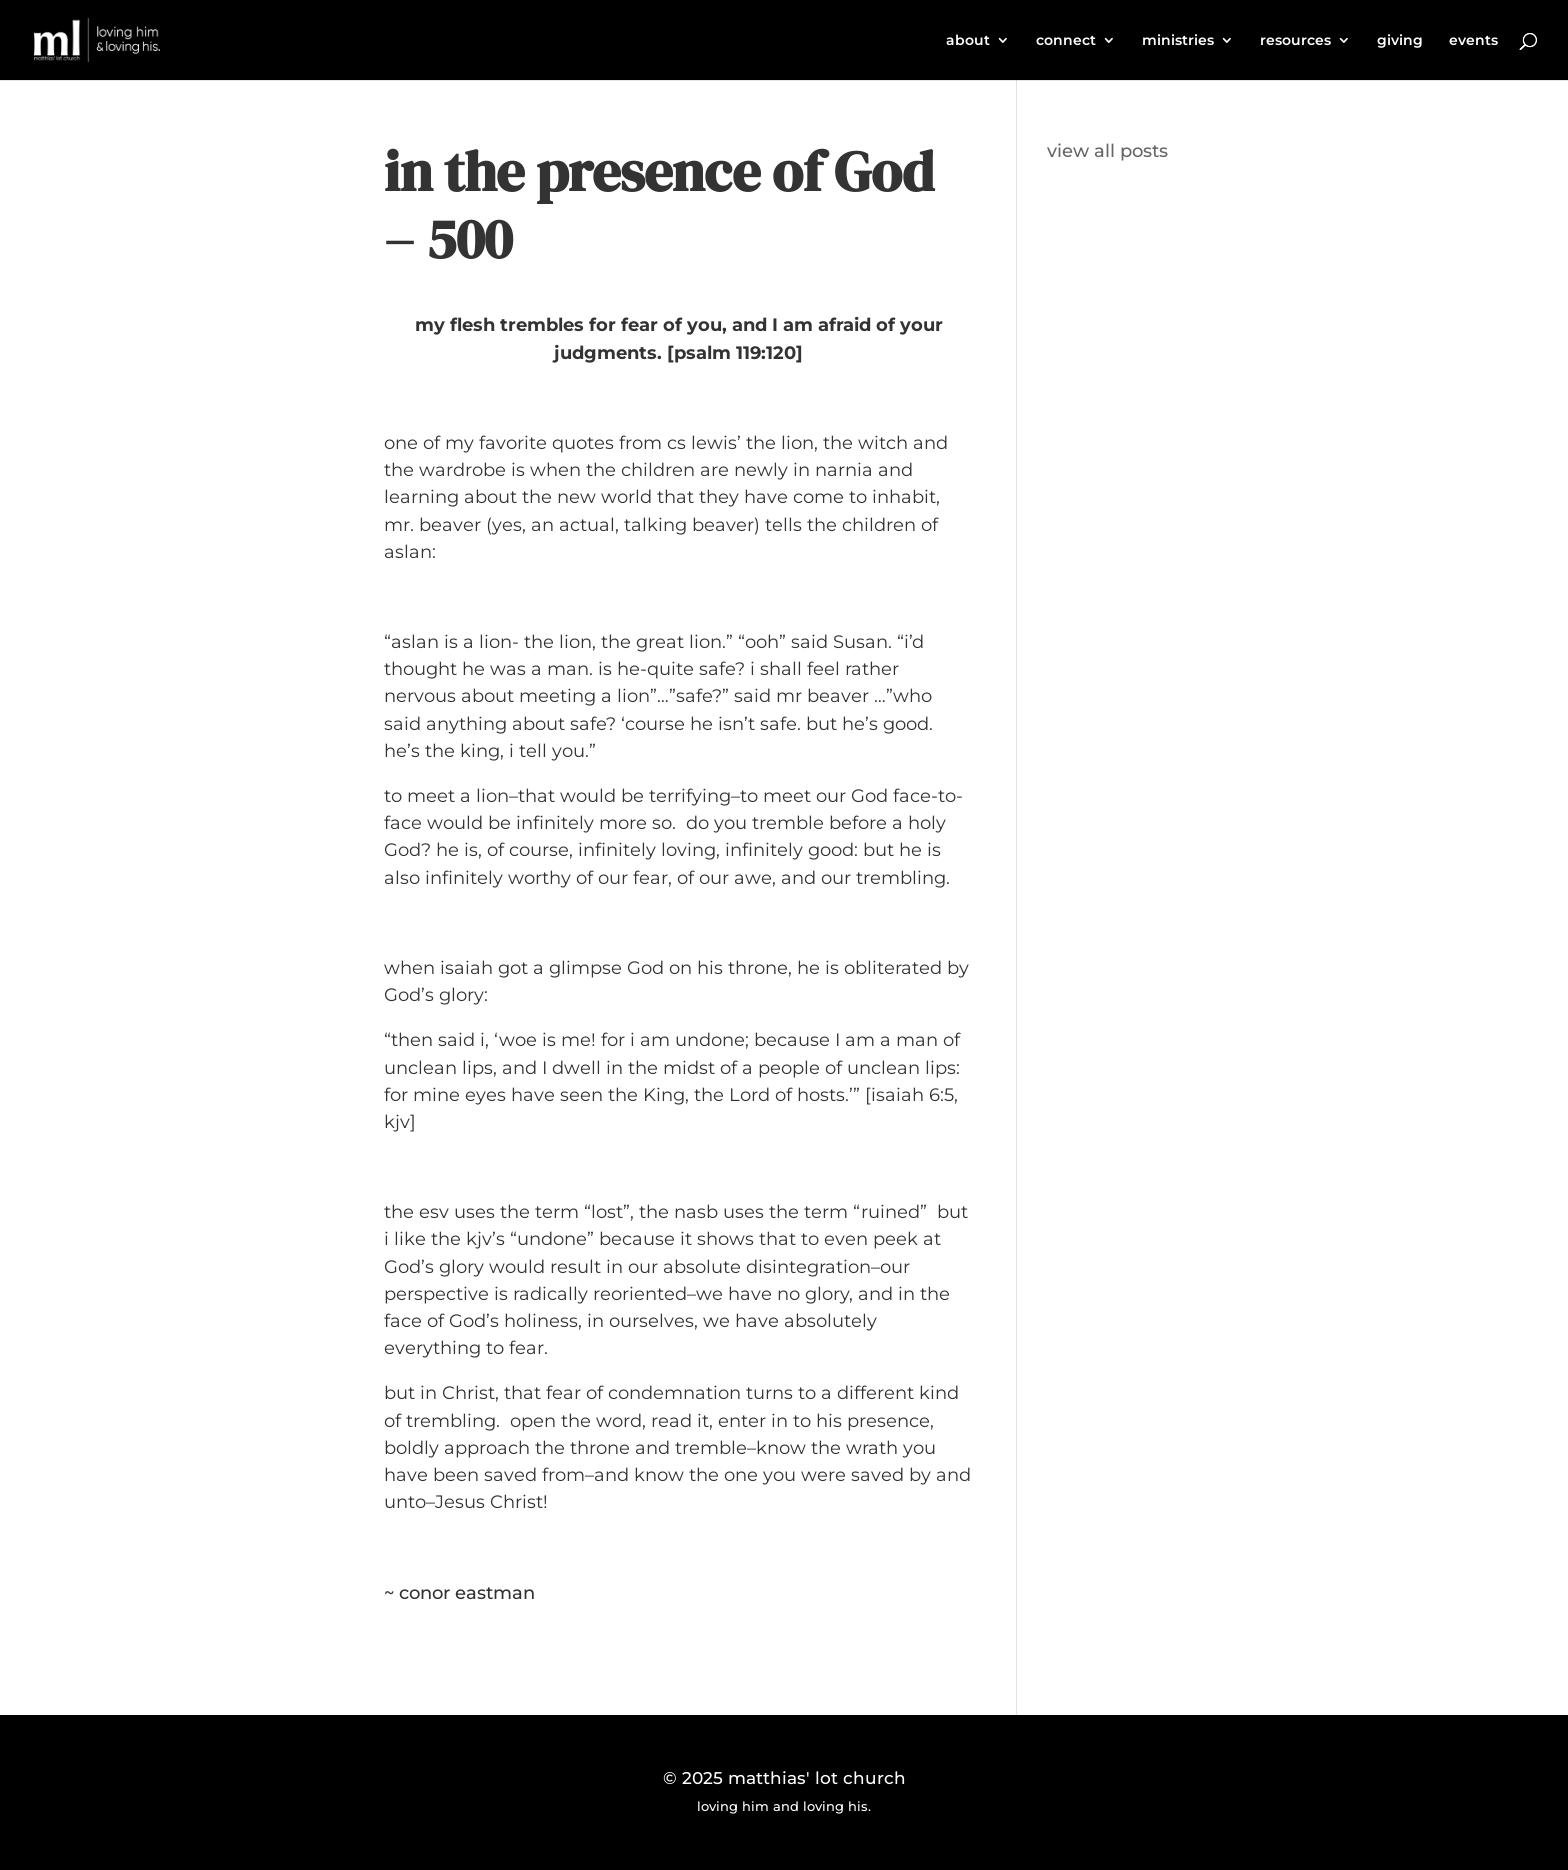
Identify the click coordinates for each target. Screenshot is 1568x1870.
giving (1400, 41)
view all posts (1107, 151)
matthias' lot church (817, 1778)
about (968, 41)
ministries (1178, 41)
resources (1295, 41)
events (1473, 41)
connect (1066, 41)
